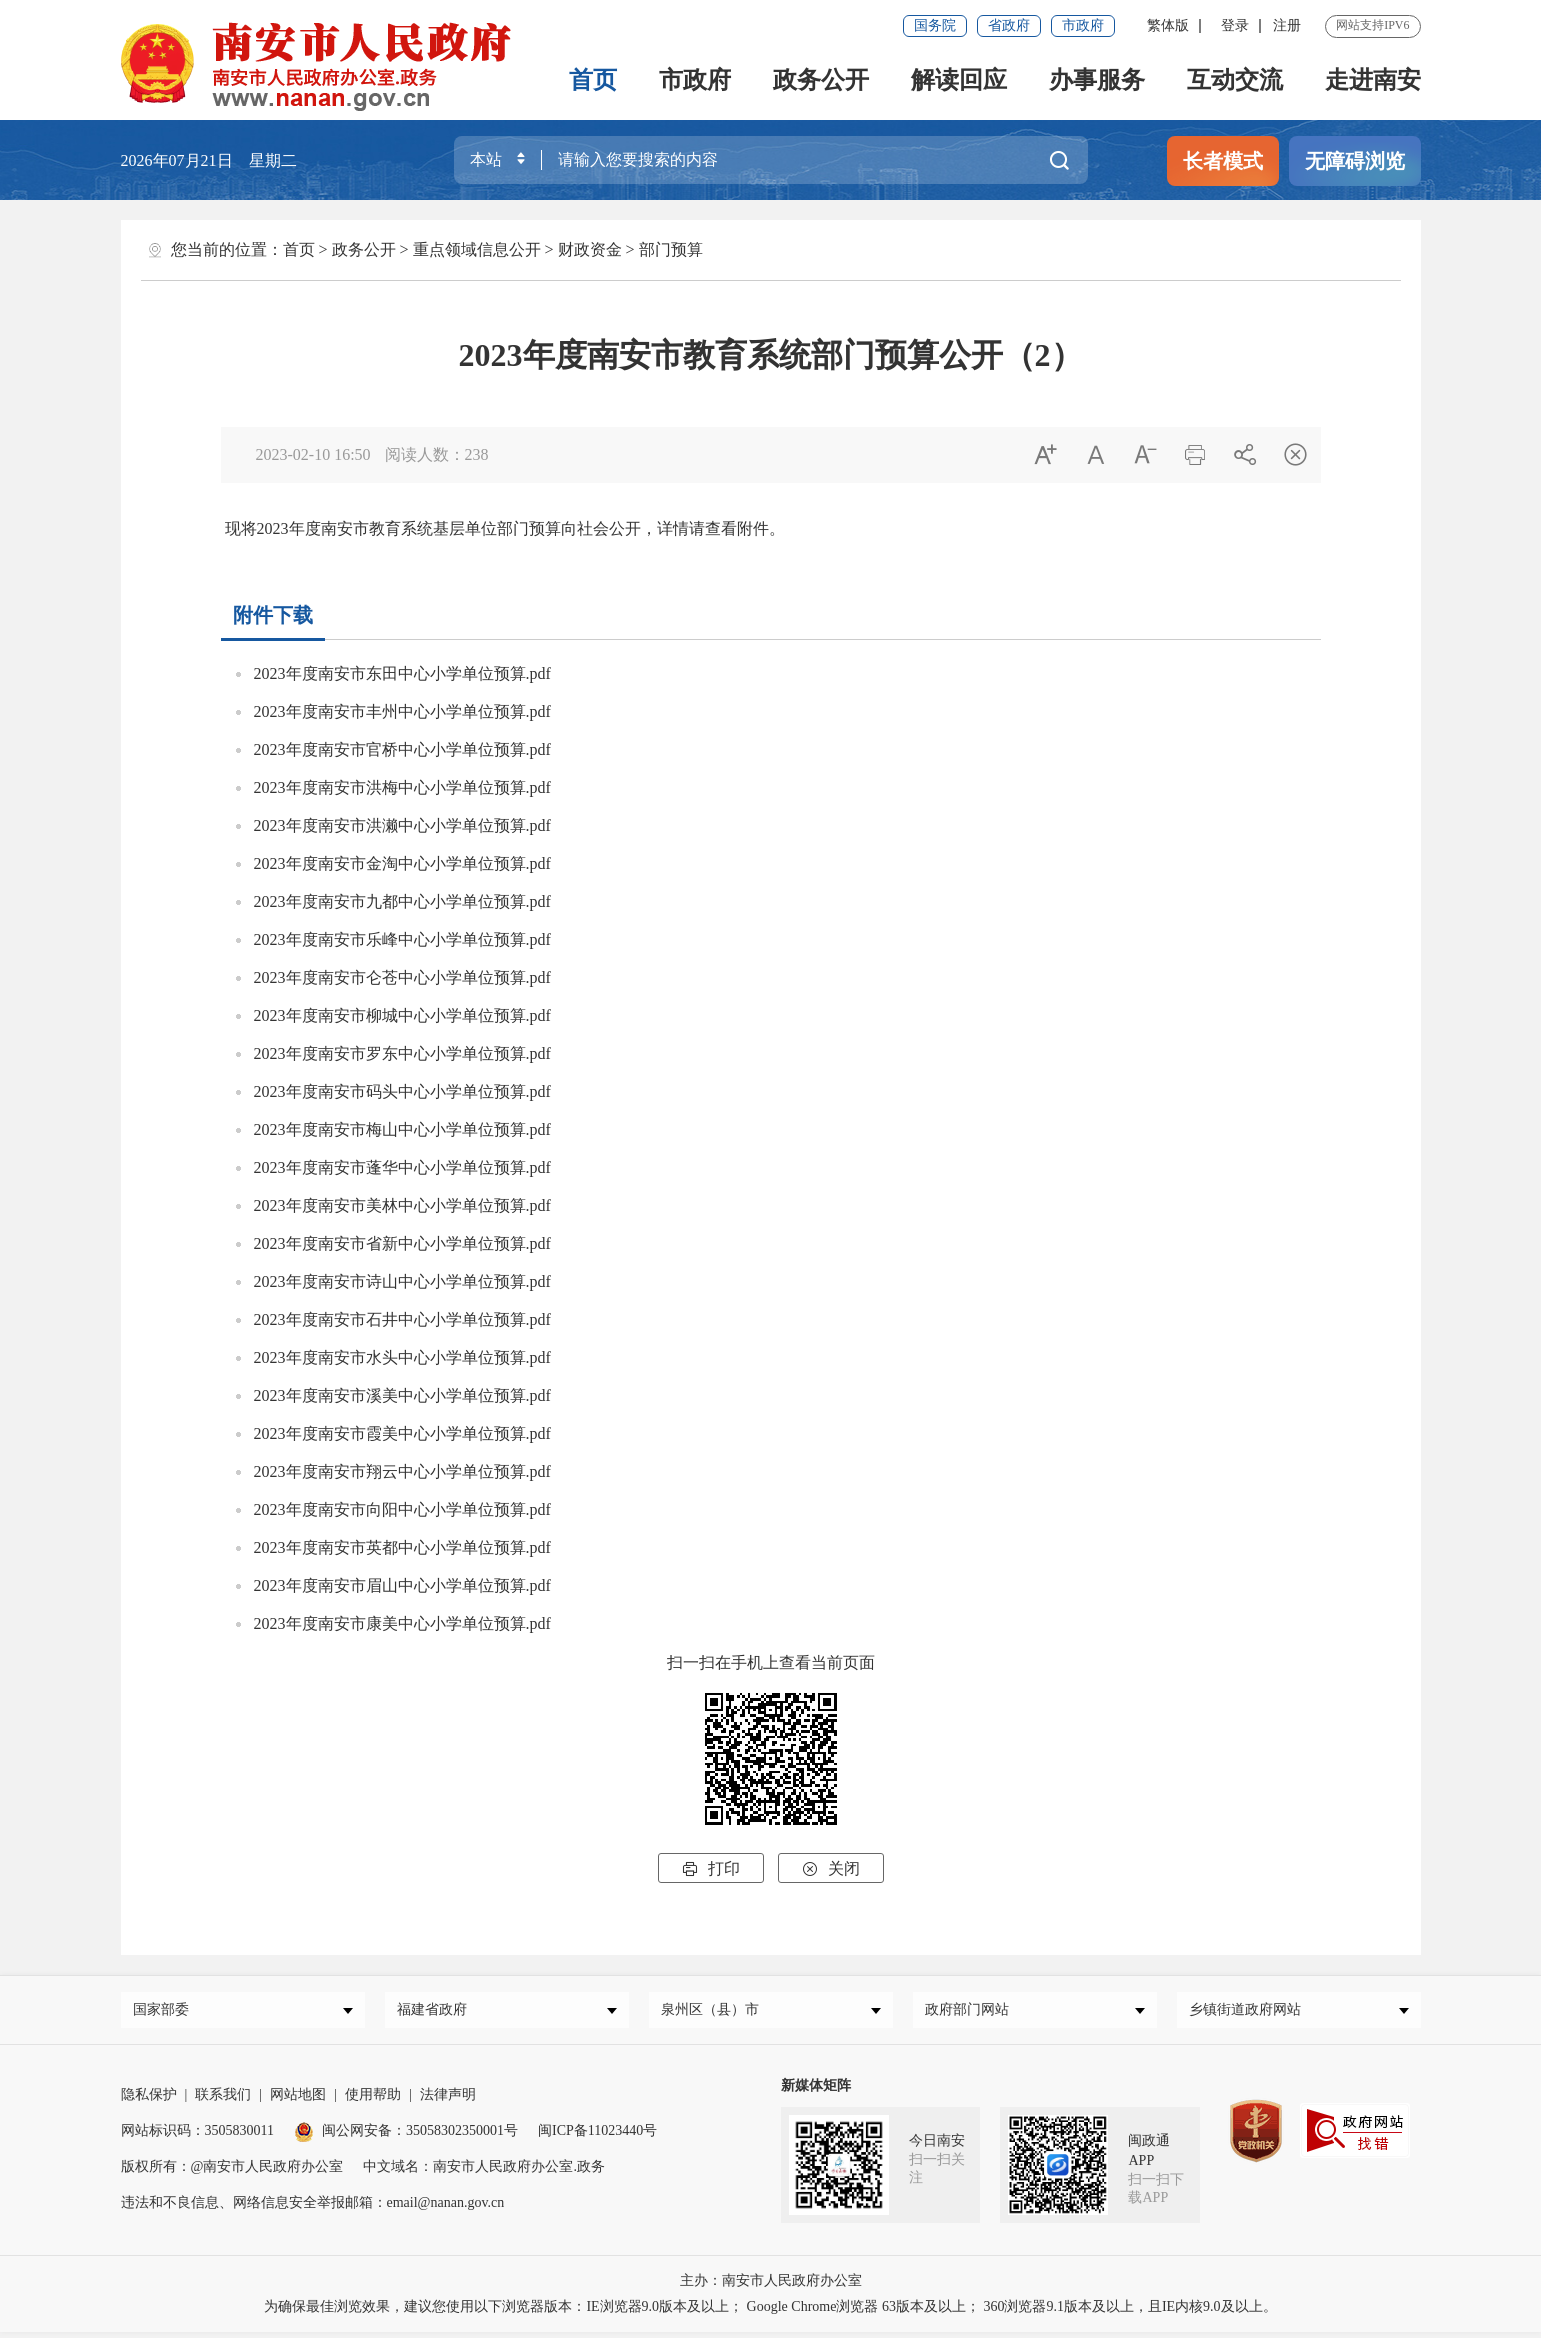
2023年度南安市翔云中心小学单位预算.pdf (402, 1471)
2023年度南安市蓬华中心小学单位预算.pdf (402, 1167)
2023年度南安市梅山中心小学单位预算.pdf (402, 1129)
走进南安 (1373, 80)
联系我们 (223, 2100)
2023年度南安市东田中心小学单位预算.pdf (402, 673)
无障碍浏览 (1355, 161)
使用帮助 (373, 2100)
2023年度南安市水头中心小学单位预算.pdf (402, 1357)
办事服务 (1097, 80)
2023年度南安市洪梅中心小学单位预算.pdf (402, 787)
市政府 (1083, 25)
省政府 (1009, 25)
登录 (1235, 25)
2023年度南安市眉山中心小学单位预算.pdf (402, 1585)
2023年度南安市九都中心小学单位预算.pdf (402, 901)
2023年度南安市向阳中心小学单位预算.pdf (402, 1509)
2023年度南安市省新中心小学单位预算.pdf (402, 1243)
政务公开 (821, 80)
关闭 (831, 1868)
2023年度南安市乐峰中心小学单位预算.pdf (402, 939)
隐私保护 (149, 2100)
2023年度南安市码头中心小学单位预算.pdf (402, 1091)
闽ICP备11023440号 (597, 2136)
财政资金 (590, 249)
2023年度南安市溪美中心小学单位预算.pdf (402, 1395)
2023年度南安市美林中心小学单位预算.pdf (402, 1205)
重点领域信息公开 (477, 249)
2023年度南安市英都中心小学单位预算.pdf (402, 1547)
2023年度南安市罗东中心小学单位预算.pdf (402, 1053)
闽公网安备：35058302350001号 (406, 2136)
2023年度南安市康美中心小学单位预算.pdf (402, 1623)
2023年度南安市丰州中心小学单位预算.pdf (402, 711)
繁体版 (1168, 25)
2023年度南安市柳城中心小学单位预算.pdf (402, 1015)
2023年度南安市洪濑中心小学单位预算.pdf (402, 825)
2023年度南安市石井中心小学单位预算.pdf (402, 1319)
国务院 (935, 25)
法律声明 (448, 2100)
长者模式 (1223, 161)
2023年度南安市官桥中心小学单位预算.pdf (402, 749)
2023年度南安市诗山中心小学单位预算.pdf (402, 1281)
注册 (1287, 25)
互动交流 (1235, 80)
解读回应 (959, 80)
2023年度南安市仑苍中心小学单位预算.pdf (402, 977)
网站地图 (298, 2100)
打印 (711, 1868)
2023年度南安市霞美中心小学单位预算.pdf (402, 1433)
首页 (593, 80)
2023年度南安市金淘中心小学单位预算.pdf (402, 863)
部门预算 (671, 249)
